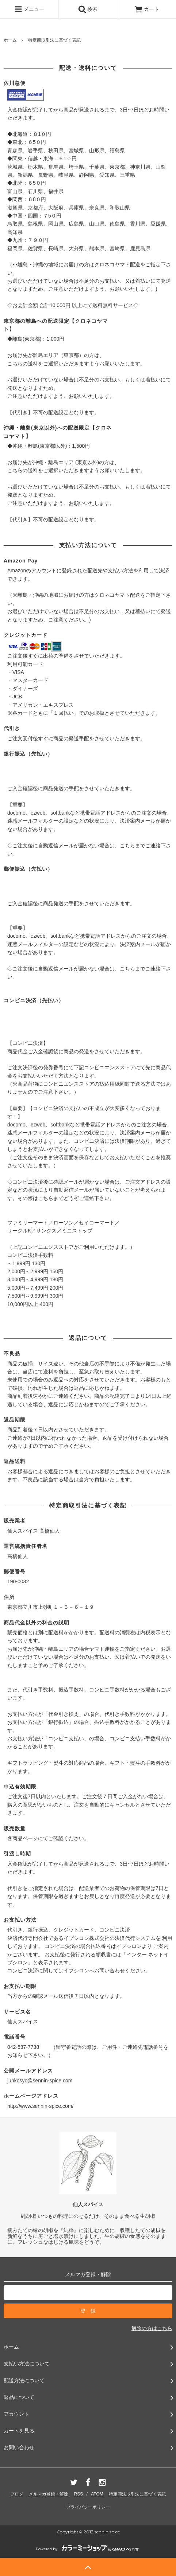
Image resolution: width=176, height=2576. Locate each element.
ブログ (16, 2494)
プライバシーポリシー (88, 2507)
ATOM (97, 2494)
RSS (78, 2494)
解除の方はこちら (151, 2328)
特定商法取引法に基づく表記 (137, 2494)
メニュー (29, 9)
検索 (88, 9)
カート (146, 9)
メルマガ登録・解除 (48, 2494)
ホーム (10, 40)
